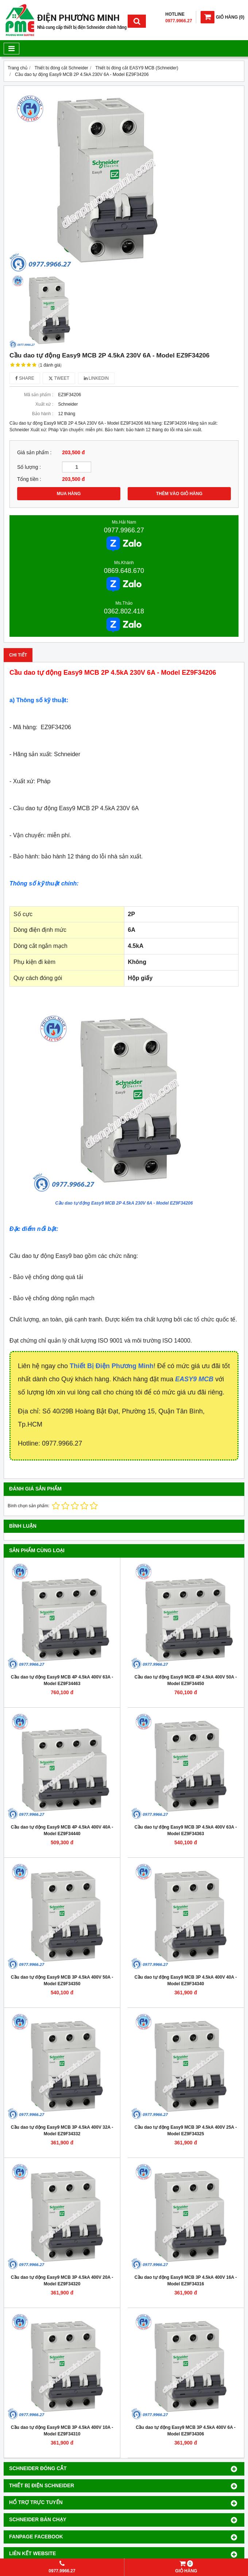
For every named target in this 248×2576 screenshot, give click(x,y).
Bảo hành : (42, 413)
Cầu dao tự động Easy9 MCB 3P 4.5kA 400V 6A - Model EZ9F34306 (186, 2431)
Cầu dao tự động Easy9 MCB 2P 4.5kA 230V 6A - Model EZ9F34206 (124, 1203)
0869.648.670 (124, 570)
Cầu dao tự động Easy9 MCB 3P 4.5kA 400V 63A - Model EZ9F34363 (186, 1830)
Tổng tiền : (29, 479)
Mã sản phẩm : (38, 394)
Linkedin (96, 378)
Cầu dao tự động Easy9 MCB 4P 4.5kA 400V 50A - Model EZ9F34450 (186, 1680)
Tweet (59, 378)
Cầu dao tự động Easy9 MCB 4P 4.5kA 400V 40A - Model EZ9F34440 (62, 1830)
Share (24, 378)
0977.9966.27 (124, 530)
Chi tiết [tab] (18, 655)
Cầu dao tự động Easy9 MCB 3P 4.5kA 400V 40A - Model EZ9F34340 (186, 1980)
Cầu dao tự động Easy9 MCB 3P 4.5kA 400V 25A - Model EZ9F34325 (186, 2130)
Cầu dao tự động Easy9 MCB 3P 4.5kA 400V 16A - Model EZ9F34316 (186, 2280)
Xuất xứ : (44, 404)
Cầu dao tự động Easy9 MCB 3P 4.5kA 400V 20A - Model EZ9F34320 (62, 2280)
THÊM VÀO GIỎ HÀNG (179, 493)
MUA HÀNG (69, 493)
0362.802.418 (124, 611)
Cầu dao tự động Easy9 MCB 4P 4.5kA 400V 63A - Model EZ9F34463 (62, 1680)
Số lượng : (29, 467)
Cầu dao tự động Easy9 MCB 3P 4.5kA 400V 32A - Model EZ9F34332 (62, 2130)
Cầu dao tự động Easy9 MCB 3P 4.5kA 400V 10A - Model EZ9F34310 (62, 2431)
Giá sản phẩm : (34, 452)
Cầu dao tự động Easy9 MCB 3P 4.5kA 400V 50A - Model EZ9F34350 (62, 1980)
